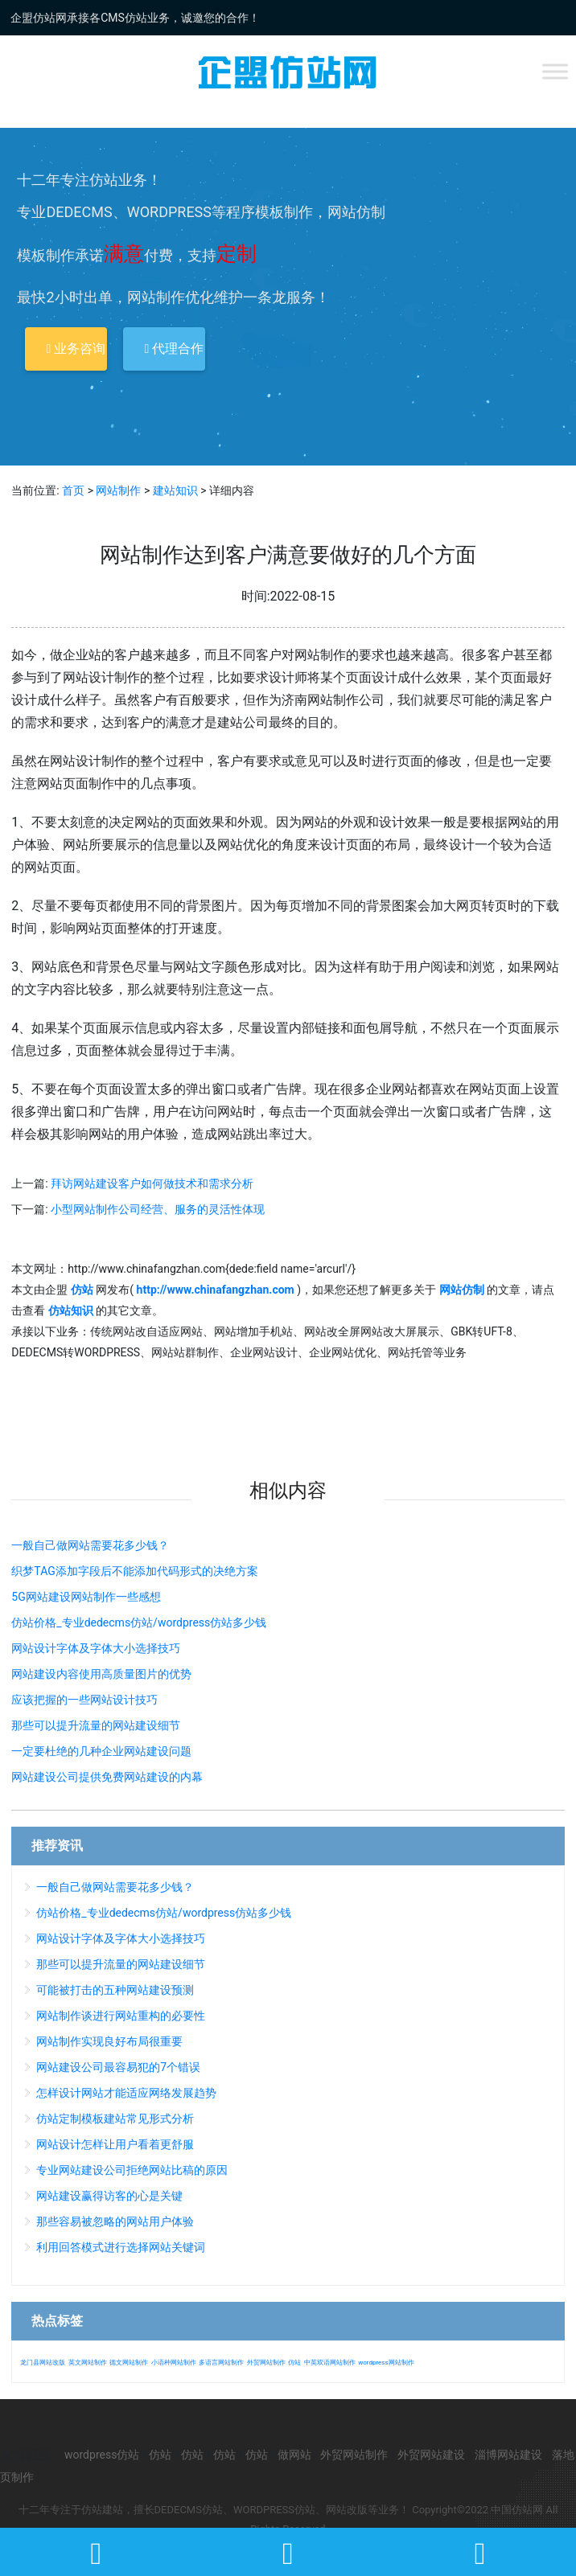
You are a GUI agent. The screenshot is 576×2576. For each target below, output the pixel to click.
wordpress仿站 (101, 2454)
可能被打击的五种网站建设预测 (115, 1989)
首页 (73, 490)
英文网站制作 (87, 2362)
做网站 (294, 2454)
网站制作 (118, 490)
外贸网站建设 (431, 2454)
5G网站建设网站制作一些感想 (85, 1596)
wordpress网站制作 (385, 2362)
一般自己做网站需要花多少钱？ (90, 1545)
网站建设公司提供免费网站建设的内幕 (107, 1776)
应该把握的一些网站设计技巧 (84, 1699)
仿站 (294, 2362)
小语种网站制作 (173, 2362)
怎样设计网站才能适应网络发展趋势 (126, 2092)
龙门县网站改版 (42, 2362)
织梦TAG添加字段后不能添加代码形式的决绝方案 (134, 1571)
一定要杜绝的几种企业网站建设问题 (101, 1751)
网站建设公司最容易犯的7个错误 (118, 2067)
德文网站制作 (128, 2362)
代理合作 (174, 348)
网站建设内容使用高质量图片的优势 (101, 1673)
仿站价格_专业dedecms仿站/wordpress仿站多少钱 (138, 1622)
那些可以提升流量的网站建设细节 (95, 1725)
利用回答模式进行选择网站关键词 (120, 2247)
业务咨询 (75, 348)
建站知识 (175, 490)
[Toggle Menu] (555, 71)
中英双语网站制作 (330, 2362)
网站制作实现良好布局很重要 (109, 2041)
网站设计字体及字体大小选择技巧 (95, 1648)
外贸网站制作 (266, 2362)
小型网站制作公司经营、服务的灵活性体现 (158, 1209)
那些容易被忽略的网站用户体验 (115, 2221)
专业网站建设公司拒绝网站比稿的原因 (132, 2170)
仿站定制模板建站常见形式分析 (115, 2118)
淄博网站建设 (508, 2454)
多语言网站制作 (221, 2362)
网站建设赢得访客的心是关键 (109, 2195)
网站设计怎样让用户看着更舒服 (115, 2144)
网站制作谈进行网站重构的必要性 (120, 2015)
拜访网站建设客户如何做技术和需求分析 (152, 1183)
